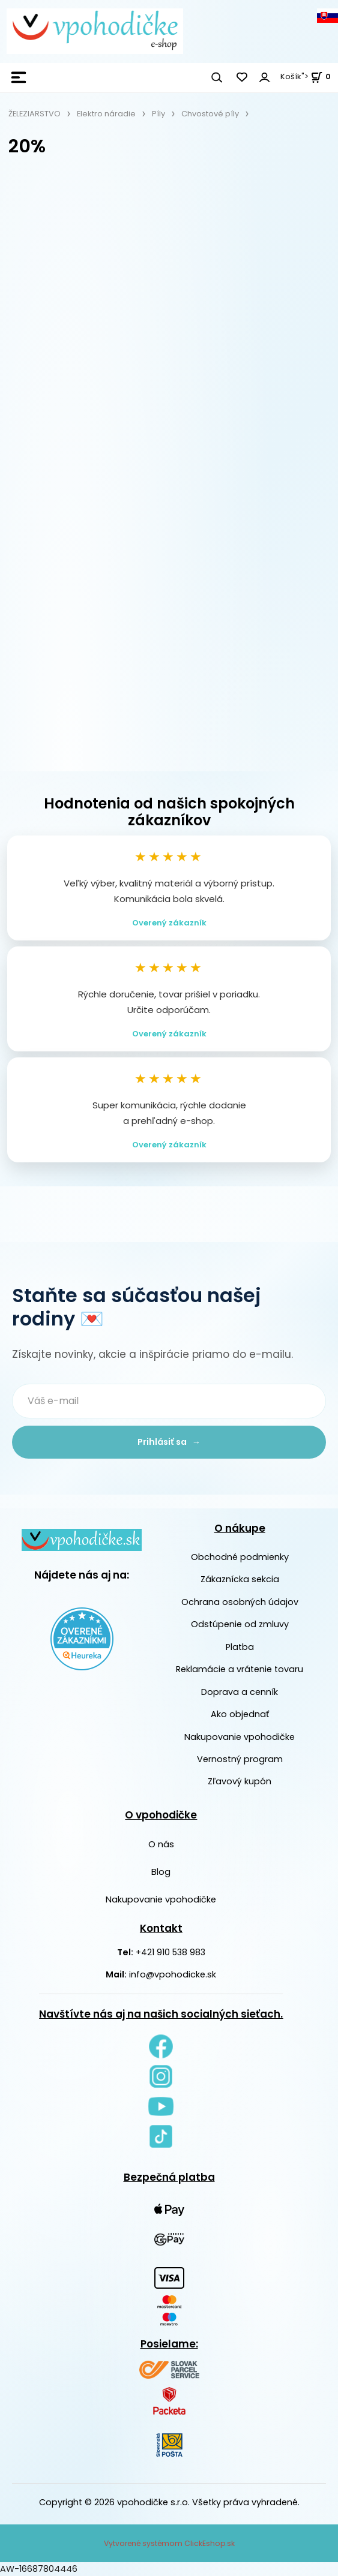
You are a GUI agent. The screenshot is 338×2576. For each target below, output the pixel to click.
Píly (158, 113)
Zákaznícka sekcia (240, 1580)
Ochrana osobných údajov (239, 1602)
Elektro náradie (106, 113)
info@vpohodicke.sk (172, 1975)
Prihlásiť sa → (169, 1442)
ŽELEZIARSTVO (34, 113)
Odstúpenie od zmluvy (240, 1624)
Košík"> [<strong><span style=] (305, 76)
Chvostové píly (210, 113)
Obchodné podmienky (240, 1557)
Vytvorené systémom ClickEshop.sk (169, 2543)
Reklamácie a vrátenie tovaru (239, 1669)
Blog (161, 1872)
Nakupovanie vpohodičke (239, 1737)
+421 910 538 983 (170, 1952)
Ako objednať (240, 1714)
